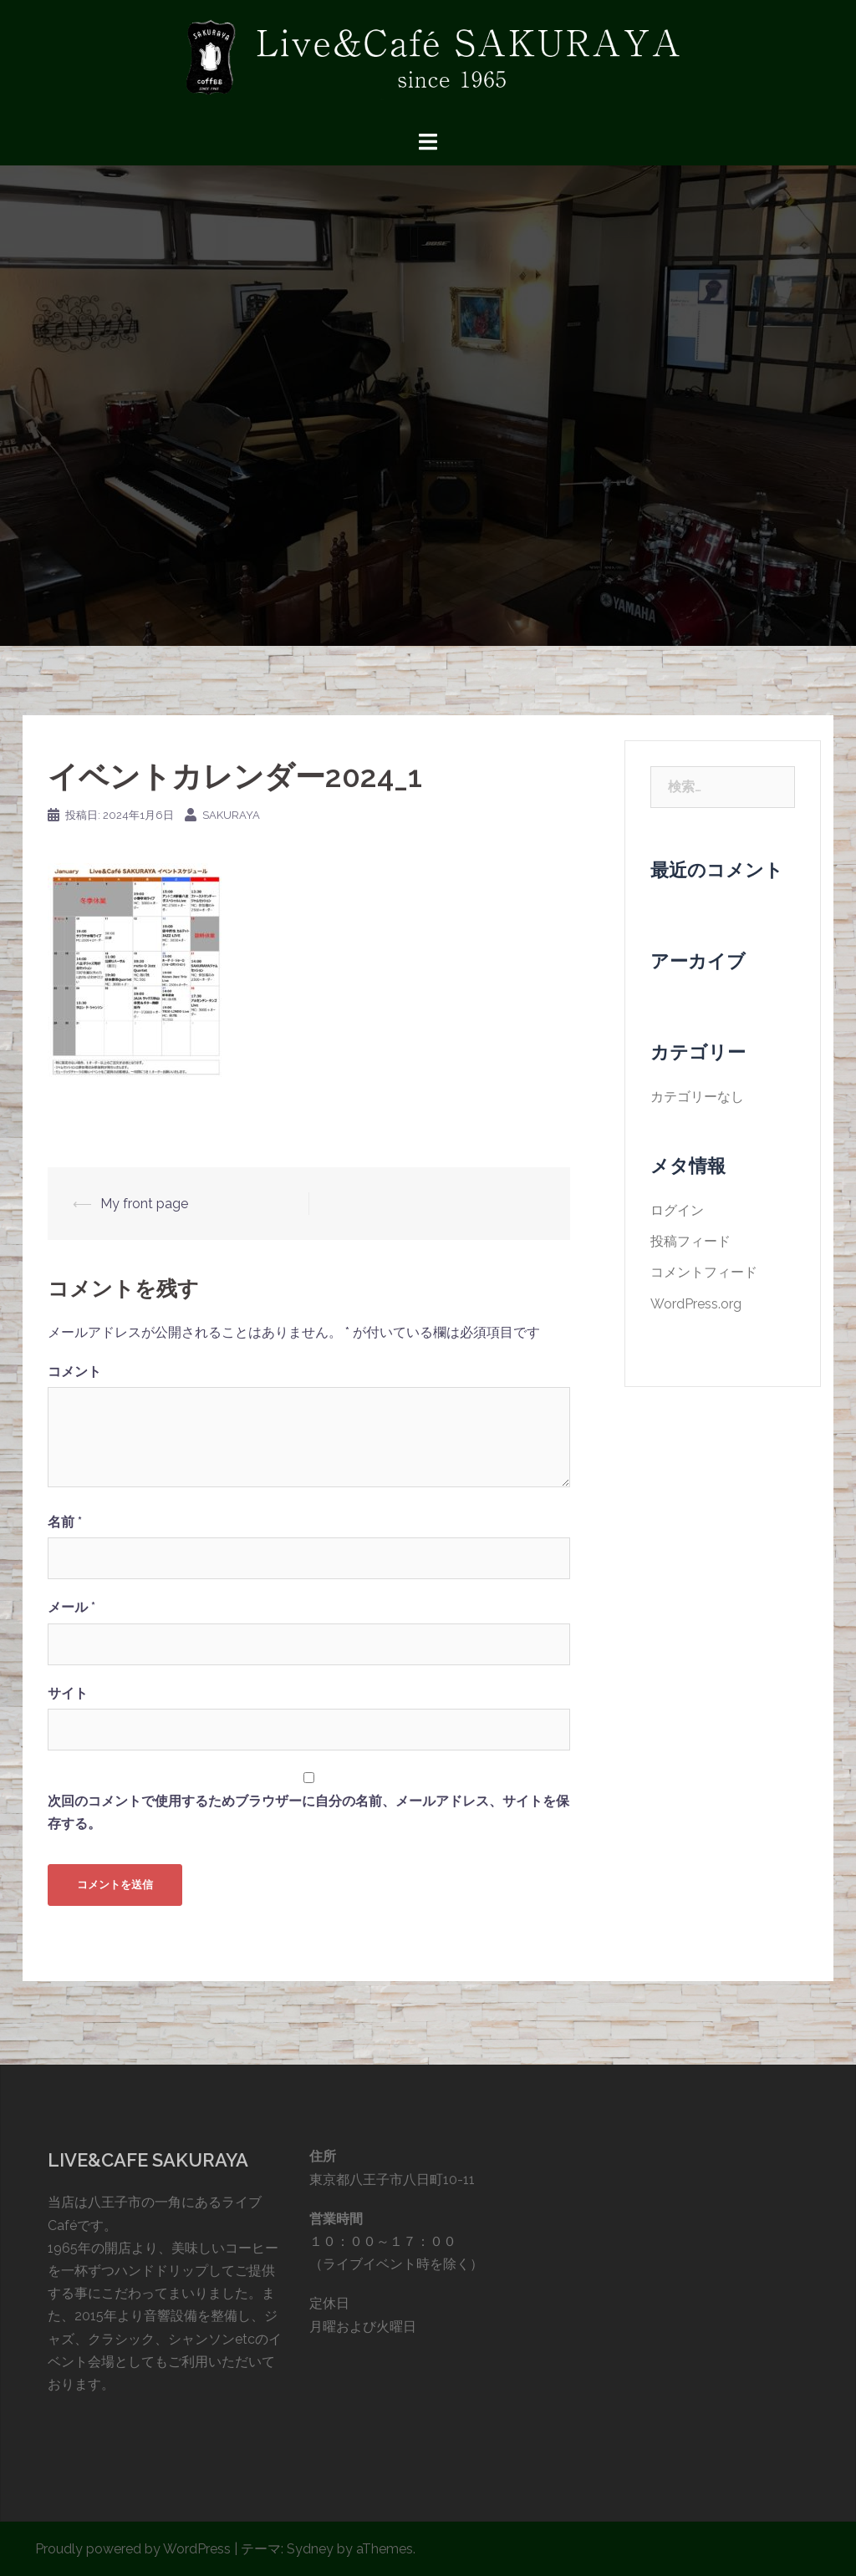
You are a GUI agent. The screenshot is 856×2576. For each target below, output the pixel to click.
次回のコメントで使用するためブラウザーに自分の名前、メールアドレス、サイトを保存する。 (308, 1812)
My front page (144, 1204)
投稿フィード (690, 1241)
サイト (68, 1693)
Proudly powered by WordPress (133, 2549)
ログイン (677, 1210)
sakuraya (231, 815)
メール (71, 1607)
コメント (74, 1371)
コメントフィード (703, 1272)
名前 (65, 1522)
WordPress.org (695, 1304)
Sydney (310, 2549)
